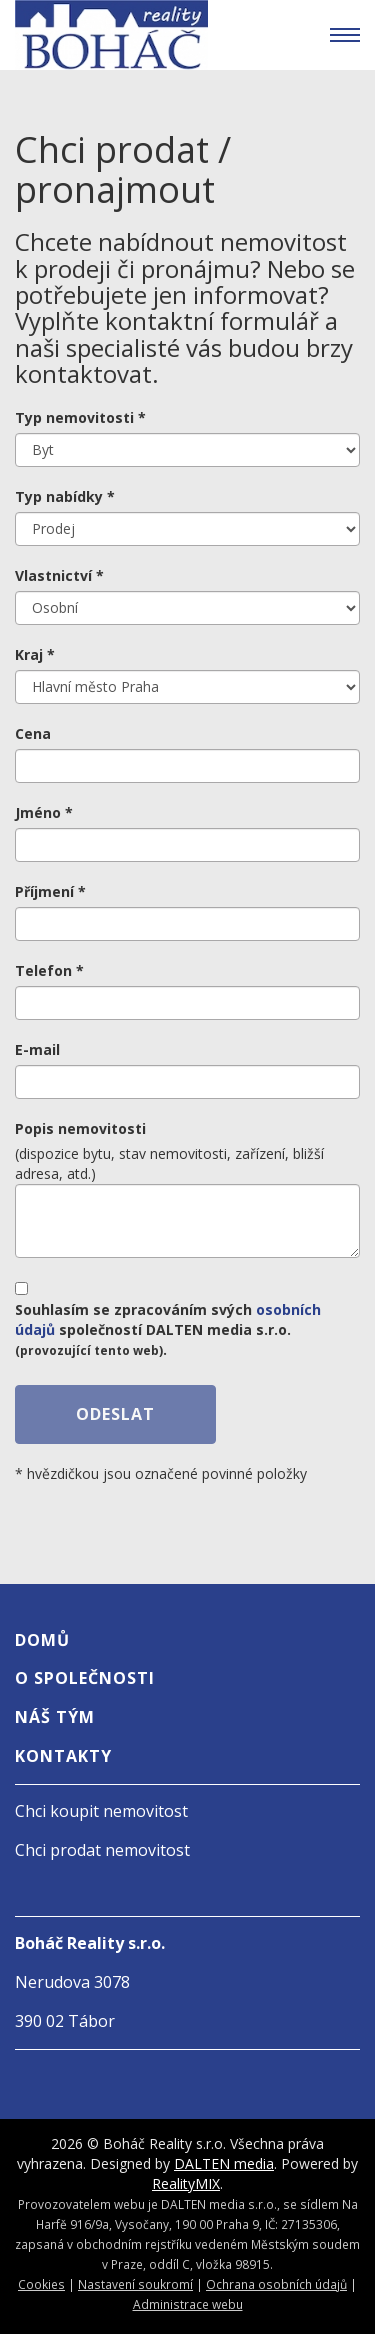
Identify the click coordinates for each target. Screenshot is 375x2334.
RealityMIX (186, 2183)
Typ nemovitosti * (80, 417)
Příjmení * (50, 891)
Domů (42, 1640)
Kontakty (63, 1756)
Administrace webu (188, 2304)
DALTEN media (224, 2163)
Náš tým (55, 1717)
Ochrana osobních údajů (276, 2284)
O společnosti (85, 1678)
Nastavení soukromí (135, 2284)
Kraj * (35, 654)
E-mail (37, 1049)
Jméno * (44, 812)
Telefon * (49, 970)
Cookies (41, 2284)
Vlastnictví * (59, 575)
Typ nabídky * (65, 496)
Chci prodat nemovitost (102, 1850)
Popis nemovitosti (80, 1128)
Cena (33, 733)
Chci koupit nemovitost (101, 1811)
